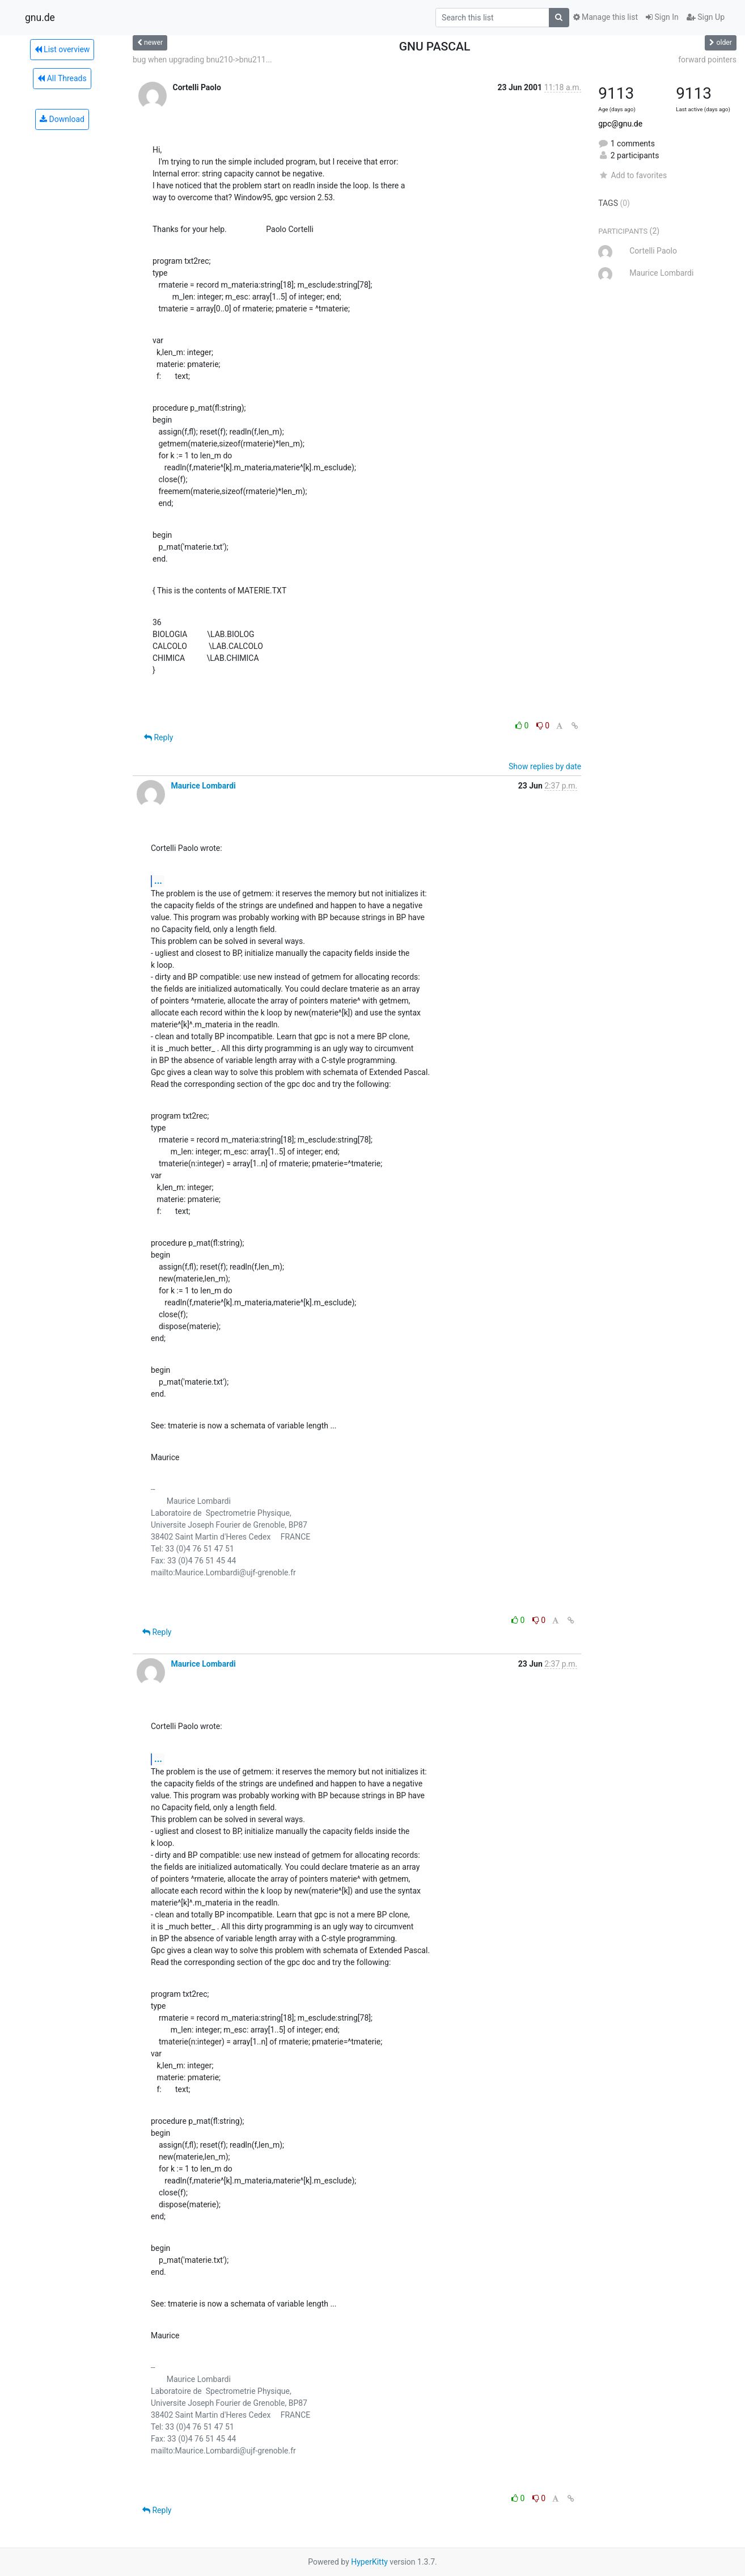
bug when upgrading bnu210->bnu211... (202, 59)
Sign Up (706, 17)
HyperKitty (369, 2561)
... (158, 880)
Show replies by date (545, 766)
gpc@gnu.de (620, 123)
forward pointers (707, 59)
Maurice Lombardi (203, 785)
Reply (158, 737)
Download (62, 119)
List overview (62, 49)
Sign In (662, 17)
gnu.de (40, 17)
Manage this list (605, 17)
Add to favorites (632, 175)
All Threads (61, 78)
